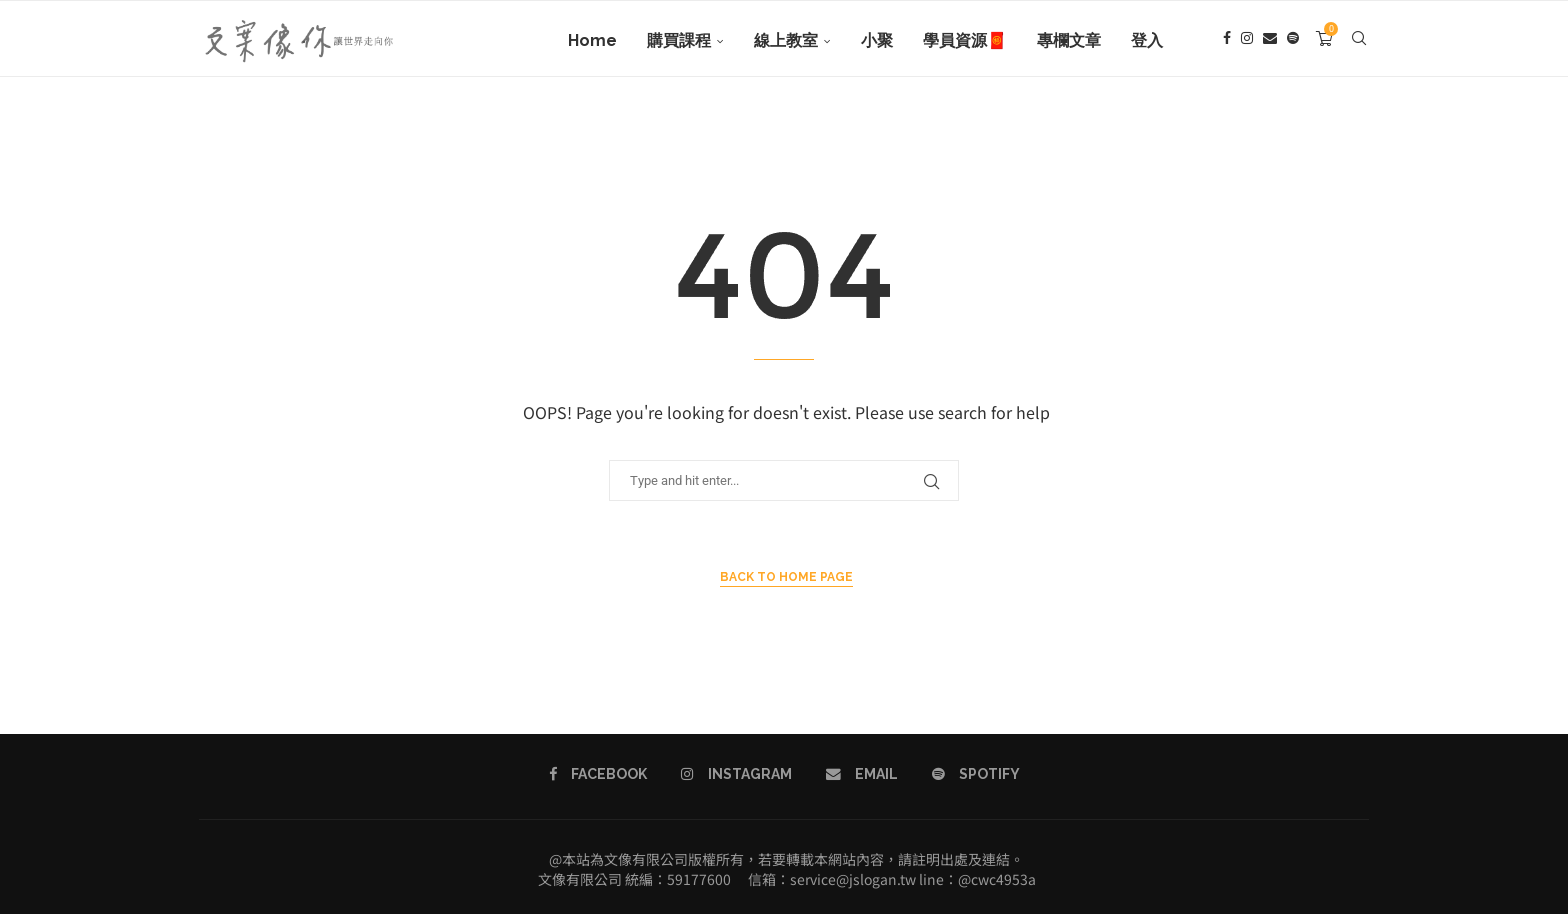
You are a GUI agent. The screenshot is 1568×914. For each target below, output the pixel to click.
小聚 (877, 40)
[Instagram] (1247, 41)
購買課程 (679, 40)
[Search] (1359, 41)
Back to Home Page (786, 577)
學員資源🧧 (965, 40)
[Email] (1270, 41)
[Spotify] (1293, 41)
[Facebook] (1227, 41)
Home (592, 40)
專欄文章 (1069, 40)
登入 (1147, 40)
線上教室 (786, 40)
